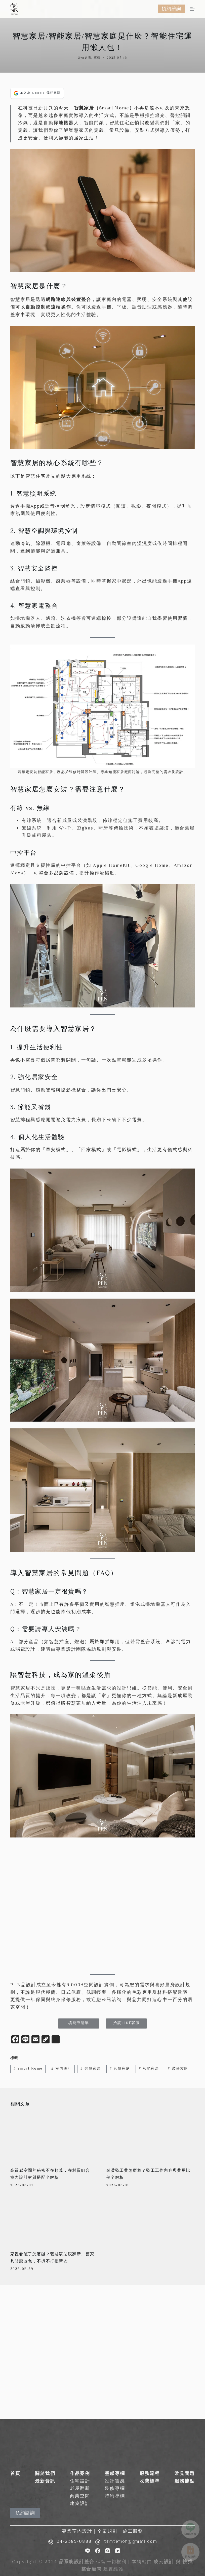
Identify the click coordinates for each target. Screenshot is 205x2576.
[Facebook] (97, 2550)
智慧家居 (90, 2069)
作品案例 (80, 2473)
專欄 (97, 57)
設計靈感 (115, 2481)
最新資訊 (45, 2481)
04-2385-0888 (74, 2541)
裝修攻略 (178, 2069)
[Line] (87, 2550)
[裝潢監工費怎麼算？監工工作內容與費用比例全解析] (150, 2137)
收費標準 (150, 2481)
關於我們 (45, 2473)
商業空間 (80, 2496)
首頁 (15, 2473)
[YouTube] (117, 2550)
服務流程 (150, 2473)
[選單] (192, 9)
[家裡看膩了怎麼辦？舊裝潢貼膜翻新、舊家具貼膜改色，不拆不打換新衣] (54, 2221)
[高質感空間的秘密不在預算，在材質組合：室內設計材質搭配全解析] (54, 2137)
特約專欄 (115, 2496)
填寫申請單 (78, 2023)
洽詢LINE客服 (126, 2023)
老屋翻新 (80, 2488)
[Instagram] (107, 2550)
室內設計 (61, 2069)
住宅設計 (80, 2481)
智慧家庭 (119, 2069)
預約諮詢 (171, 8)
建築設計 (80, 2503)
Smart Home (28, 2069)
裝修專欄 (115, 2488)
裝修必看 (84, 57)
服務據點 (185, 2481)
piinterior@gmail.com (130, 2541)
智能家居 (149, 2069)
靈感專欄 (115, 2473)
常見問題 (185, 2473)
